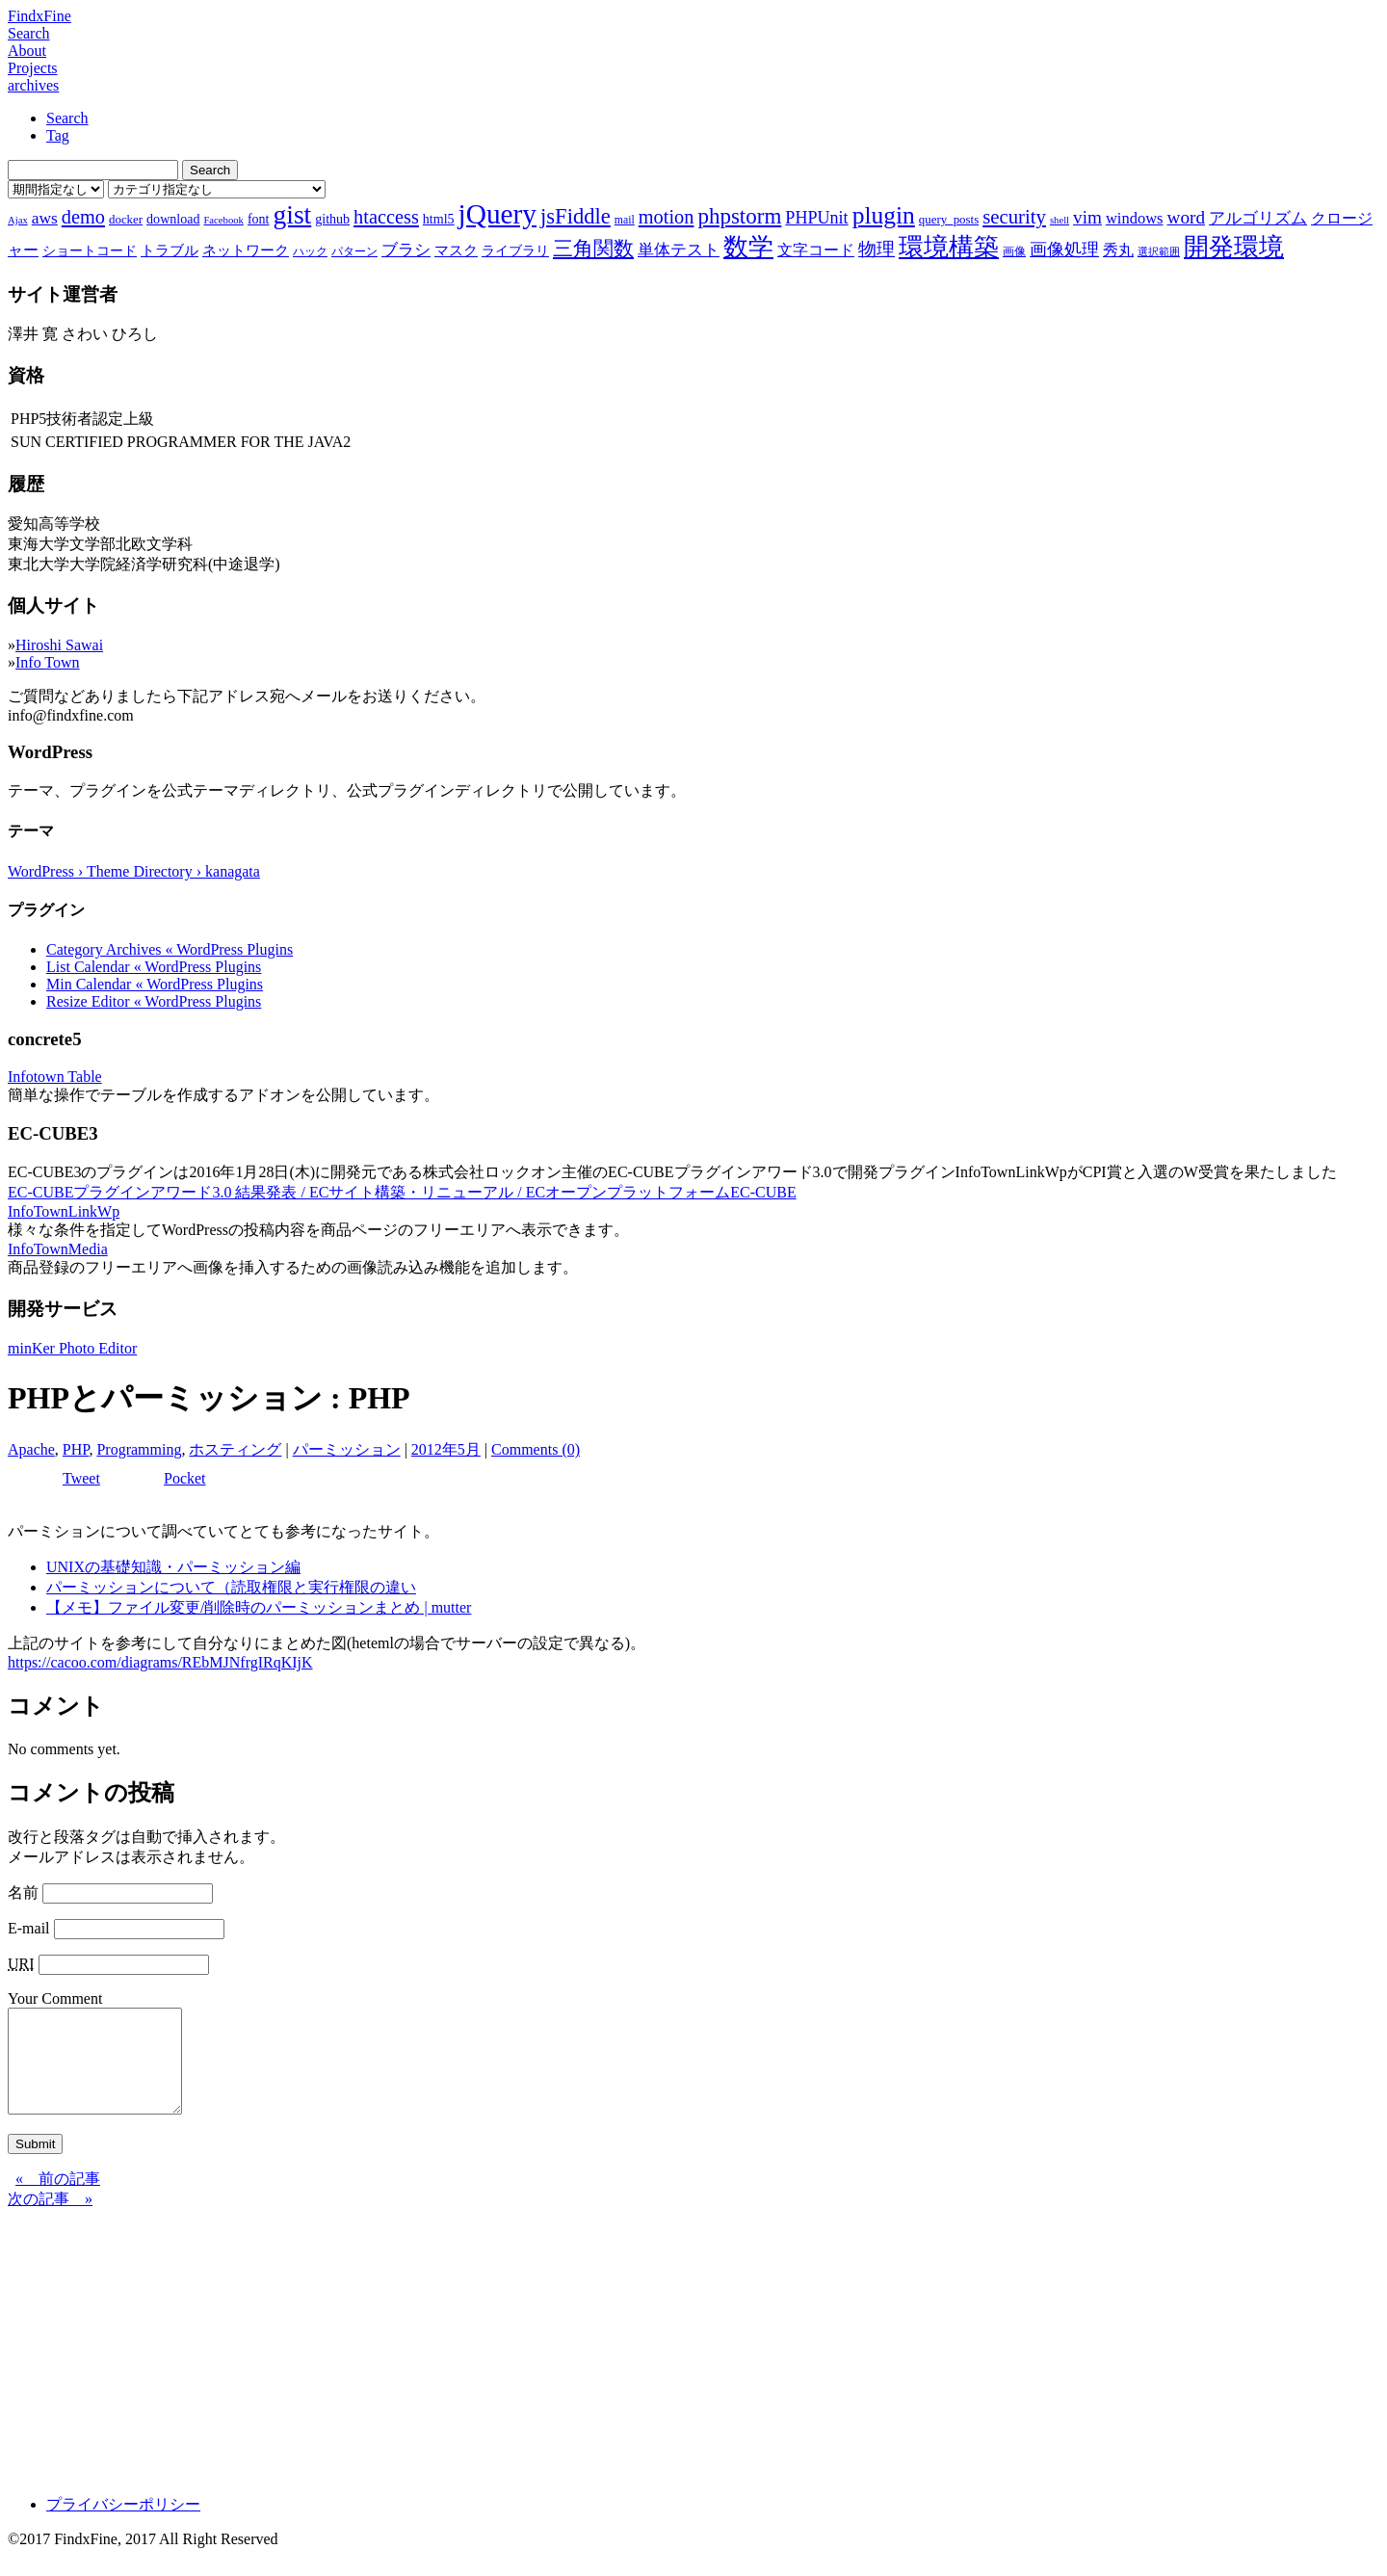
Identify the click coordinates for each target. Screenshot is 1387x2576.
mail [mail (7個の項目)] (625, 219)
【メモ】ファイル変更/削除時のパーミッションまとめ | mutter (258, 1607)
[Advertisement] (586, 2365)
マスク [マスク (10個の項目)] (456, 250)
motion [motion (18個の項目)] (666, 216)
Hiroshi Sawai (59, 645)
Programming (138, 1449)
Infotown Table (55, 1076)
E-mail (29, 1928)
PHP (76, 1449)
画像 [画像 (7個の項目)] (1014, 251)
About (27, 50)
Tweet (81, 1478)
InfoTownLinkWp (63, 1211)
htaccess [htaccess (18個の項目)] (386, 216)
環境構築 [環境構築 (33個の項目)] (949, 247)
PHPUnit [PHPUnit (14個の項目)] (816, 217)
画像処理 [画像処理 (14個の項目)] (1064, 249)
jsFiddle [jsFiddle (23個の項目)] (575, 216)
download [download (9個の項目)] (172, 218)
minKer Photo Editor (72, 1348)
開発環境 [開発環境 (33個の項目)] (1234, 247)
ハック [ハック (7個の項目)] (310, 251)
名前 (23, 1892)
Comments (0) (535, 1449)
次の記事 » (50, 2219)
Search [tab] (67, 118)
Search (29, 33)
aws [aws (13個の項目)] (45, 217)
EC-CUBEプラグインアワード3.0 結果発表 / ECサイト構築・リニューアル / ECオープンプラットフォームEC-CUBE (402, 1192)
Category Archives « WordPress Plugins (169, 949)
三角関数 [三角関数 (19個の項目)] (593, 248)
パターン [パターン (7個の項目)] (354, 251)
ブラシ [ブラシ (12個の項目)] (406, 250)
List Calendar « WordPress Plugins (153, 967)
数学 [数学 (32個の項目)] (748, 247)
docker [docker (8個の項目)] (126, 219)
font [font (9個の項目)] (259, 218)
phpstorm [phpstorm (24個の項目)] (739, 215)
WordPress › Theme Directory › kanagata (134, 871)
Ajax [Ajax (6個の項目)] (18, 220)
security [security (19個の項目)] (1014, 216)
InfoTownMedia (58, 1249)
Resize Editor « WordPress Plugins (153, 1001)
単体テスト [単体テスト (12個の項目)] (679, 250)
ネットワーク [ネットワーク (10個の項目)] (245, 250)
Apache (31, 1449)
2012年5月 (446, 1449)
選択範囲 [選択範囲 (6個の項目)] (1159, 252)
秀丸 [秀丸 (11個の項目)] (1118, 250)
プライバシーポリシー (123, 2524)
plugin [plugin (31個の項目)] (883, 215)
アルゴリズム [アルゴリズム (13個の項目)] (1258, 217)
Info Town (47, 662)
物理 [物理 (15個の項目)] (876, 249)
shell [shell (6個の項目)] (1059, 220)
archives (33, 85)
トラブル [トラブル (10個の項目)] (169, 250)
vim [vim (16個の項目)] (1087, 217)
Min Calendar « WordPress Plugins (154, 984)
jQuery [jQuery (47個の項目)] (497, 213)
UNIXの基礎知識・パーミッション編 (173, 1567)
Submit (35, 2164)
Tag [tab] (57, 135)
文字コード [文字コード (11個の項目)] (815, 250)
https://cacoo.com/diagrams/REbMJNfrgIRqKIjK (160, 1662)
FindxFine (39, 16)
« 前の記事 (57, 2199)
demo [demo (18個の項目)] (83, 216)
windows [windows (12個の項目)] (1135, 218)
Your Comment (55, 1998)
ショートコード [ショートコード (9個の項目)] (89, 250)
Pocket (185, 1478)
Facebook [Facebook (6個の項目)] (223, 220)
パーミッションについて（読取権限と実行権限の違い (231, 1587)
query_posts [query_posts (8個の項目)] (949, 219)
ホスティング (235, 1449)
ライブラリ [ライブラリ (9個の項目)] (515, 250)
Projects (33, 68)
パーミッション (347, 1449)
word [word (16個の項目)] (1186, 217)
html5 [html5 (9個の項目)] (439, 218)
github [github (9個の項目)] (332, 218)
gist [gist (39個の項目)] (292, 214)
